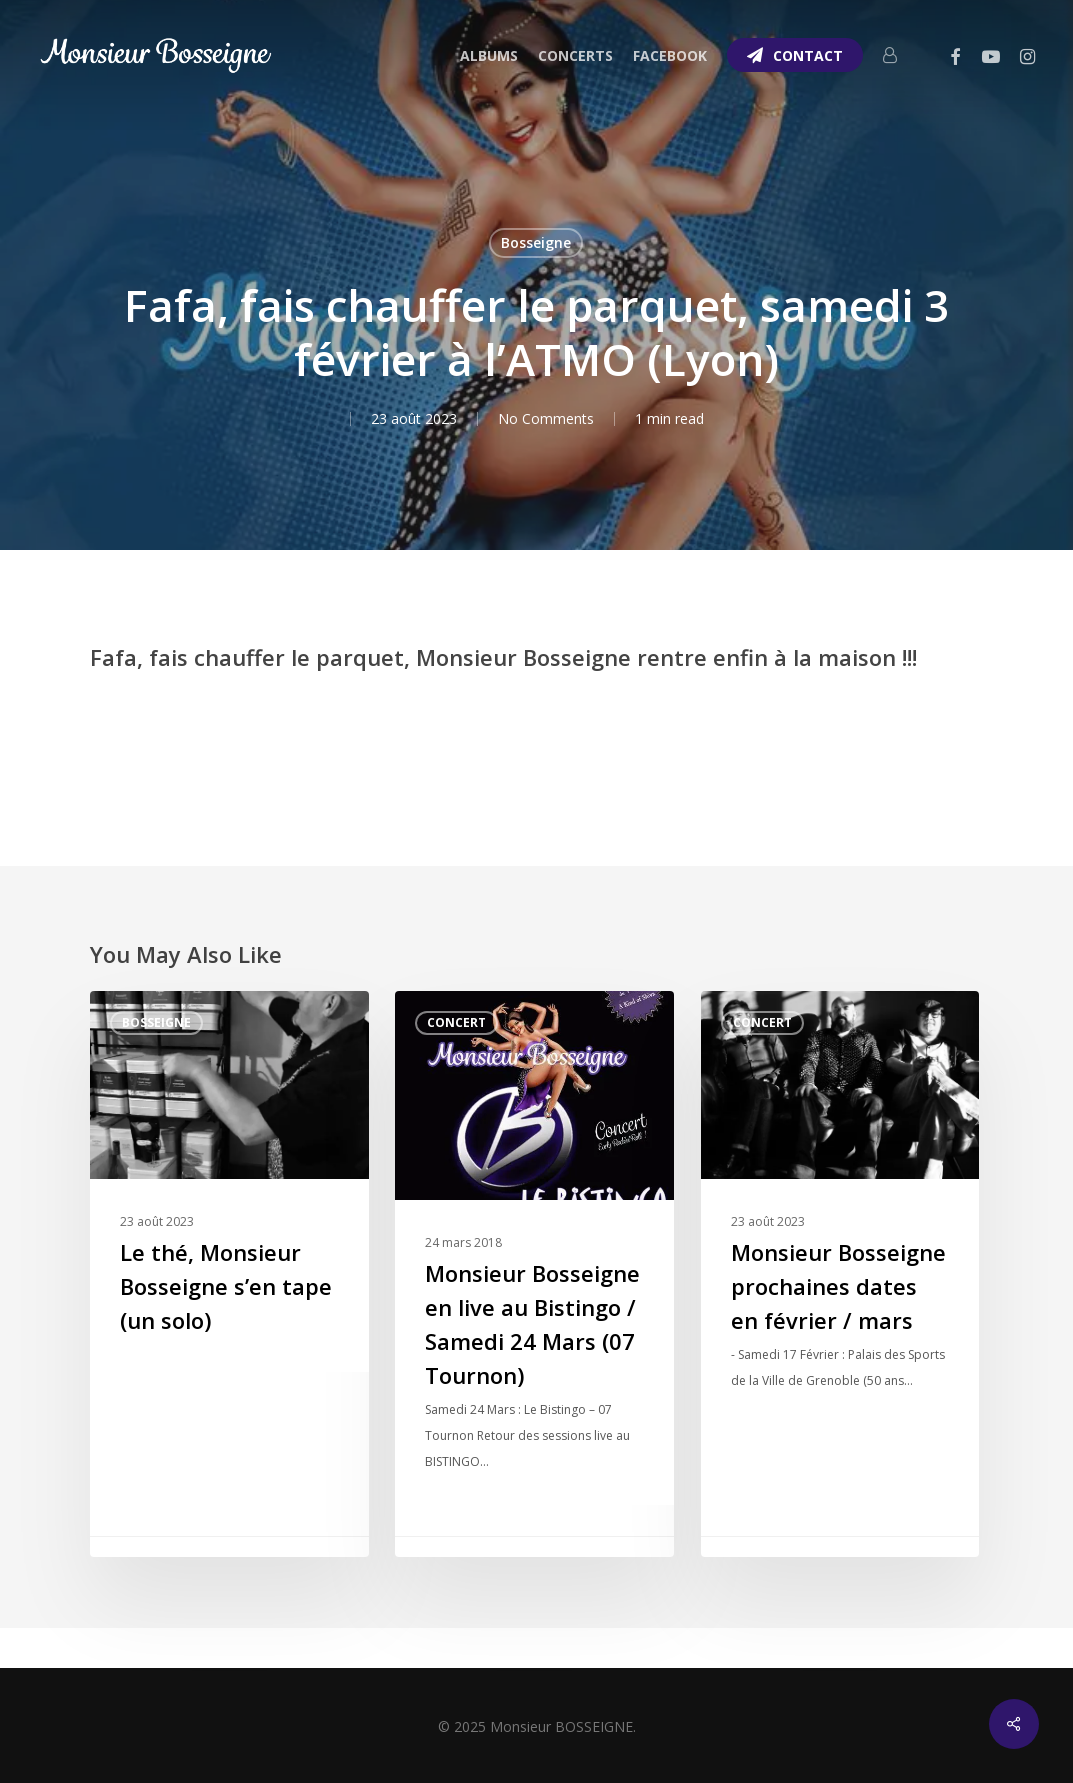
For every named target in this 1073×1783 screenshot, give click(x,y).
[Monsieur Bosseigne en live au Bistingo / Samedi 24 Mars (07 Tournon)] (534, 1273)
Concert (456, 1022)
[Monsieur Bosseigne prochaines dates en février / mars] (840, 1273)
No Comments (546, 418)
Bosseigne (536, 242)
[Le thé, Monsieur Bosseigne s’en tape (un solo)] (229, 1273)
